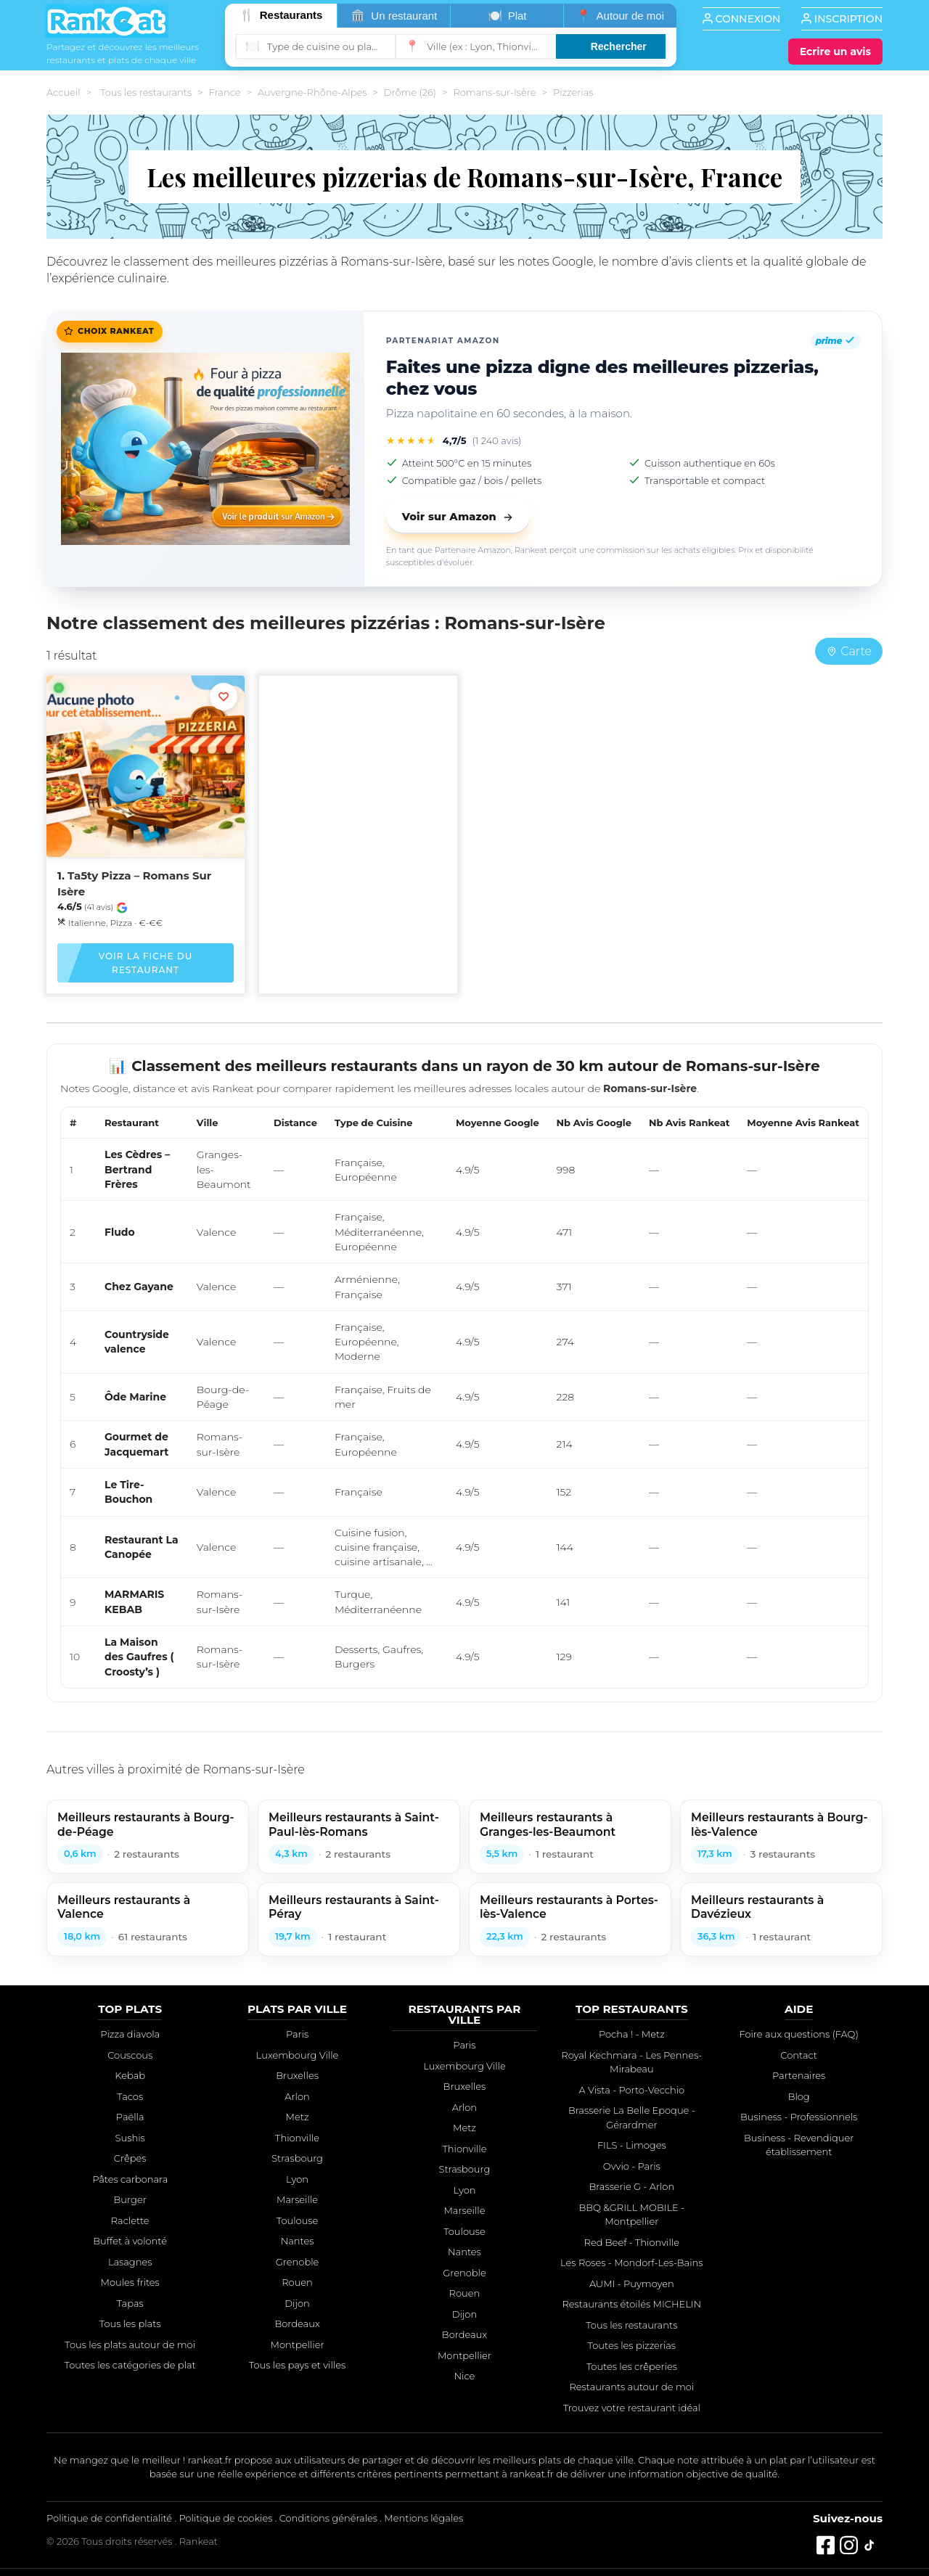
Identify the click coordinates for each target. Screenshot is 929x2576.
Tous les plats (130, 2323)
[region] (464, 1398)
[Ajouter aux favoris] (223, 696)
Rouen (297, 2282)
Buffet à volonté (130, 2241)
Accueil (63, 92)
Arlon (297, 2096)
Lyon (297, 2179)
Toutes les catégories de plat (130, 2365)
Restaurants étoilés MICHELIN (631, 2304)
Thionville (297, 2138)
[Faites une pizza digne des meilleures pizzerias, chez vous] (205, 449)
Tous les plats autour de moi (130, 2344)
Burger (130, 2199)
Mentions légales (423, 2518)
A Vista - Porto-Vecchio (632, 2090)
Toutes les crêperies (631, 2366)
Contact (798, 2055)
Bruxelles (297, 2075)
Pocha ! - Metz (632, 2034)
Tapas (130, 2303)
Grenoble (297, 2262)
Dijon (297, 2303)
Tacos (130, 2096)
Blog (799, 2096)
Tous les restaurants (146, 92)
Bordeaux (296, 2323)
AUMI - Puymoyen (631, 2283)
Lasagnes (130, 2262)
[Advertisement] (358, 789)
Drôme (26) (410, 92)
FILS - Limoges (631, 2145)
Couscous (129, 2055)
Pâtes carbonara (130, 2179)
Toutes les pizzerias (632, 2345)
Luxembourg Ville (297, 2055)
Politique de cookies (225, 2518)
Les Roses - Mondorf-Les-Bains (631, 2262)
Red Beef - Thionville (631, 2242)
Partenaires (798, 2075)
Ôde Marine (135, 1396)
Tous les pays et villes (297, 2365)
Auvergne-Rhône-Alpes (312, 92)
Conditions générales (328, 2518)
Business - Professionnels (798, 2116)
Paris (297, 2034)
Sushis (130, 2138)
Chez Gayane (139, 1286)
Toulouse (298, 2220)
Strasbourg (297, 2158)
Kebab (130, 2075)
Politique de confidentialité (109, 2518)
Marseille (297, 2199)
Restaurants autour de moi (631, 2386)
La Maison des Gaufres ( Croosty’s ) (139, 1657)
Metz (297, 2116)
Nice (464, 2376)
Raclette (130, 2220)
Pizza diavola (130, 2034)
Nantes (297, 2241)
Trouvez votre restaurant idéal (631, 2407)
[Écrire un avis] (835, 51)
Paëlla (130, 2116)
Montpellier (297, 2344)
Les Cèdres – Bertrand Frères (137, 1169)
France (225, 92)
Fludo (120, 1232)
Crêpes (130, 2158)
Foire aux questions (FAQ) (798, 2034)
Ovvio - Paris (631, 2166)
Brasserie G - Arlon (631, 2186)
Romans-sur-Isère (494, 92)
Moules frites (130, 2282)
